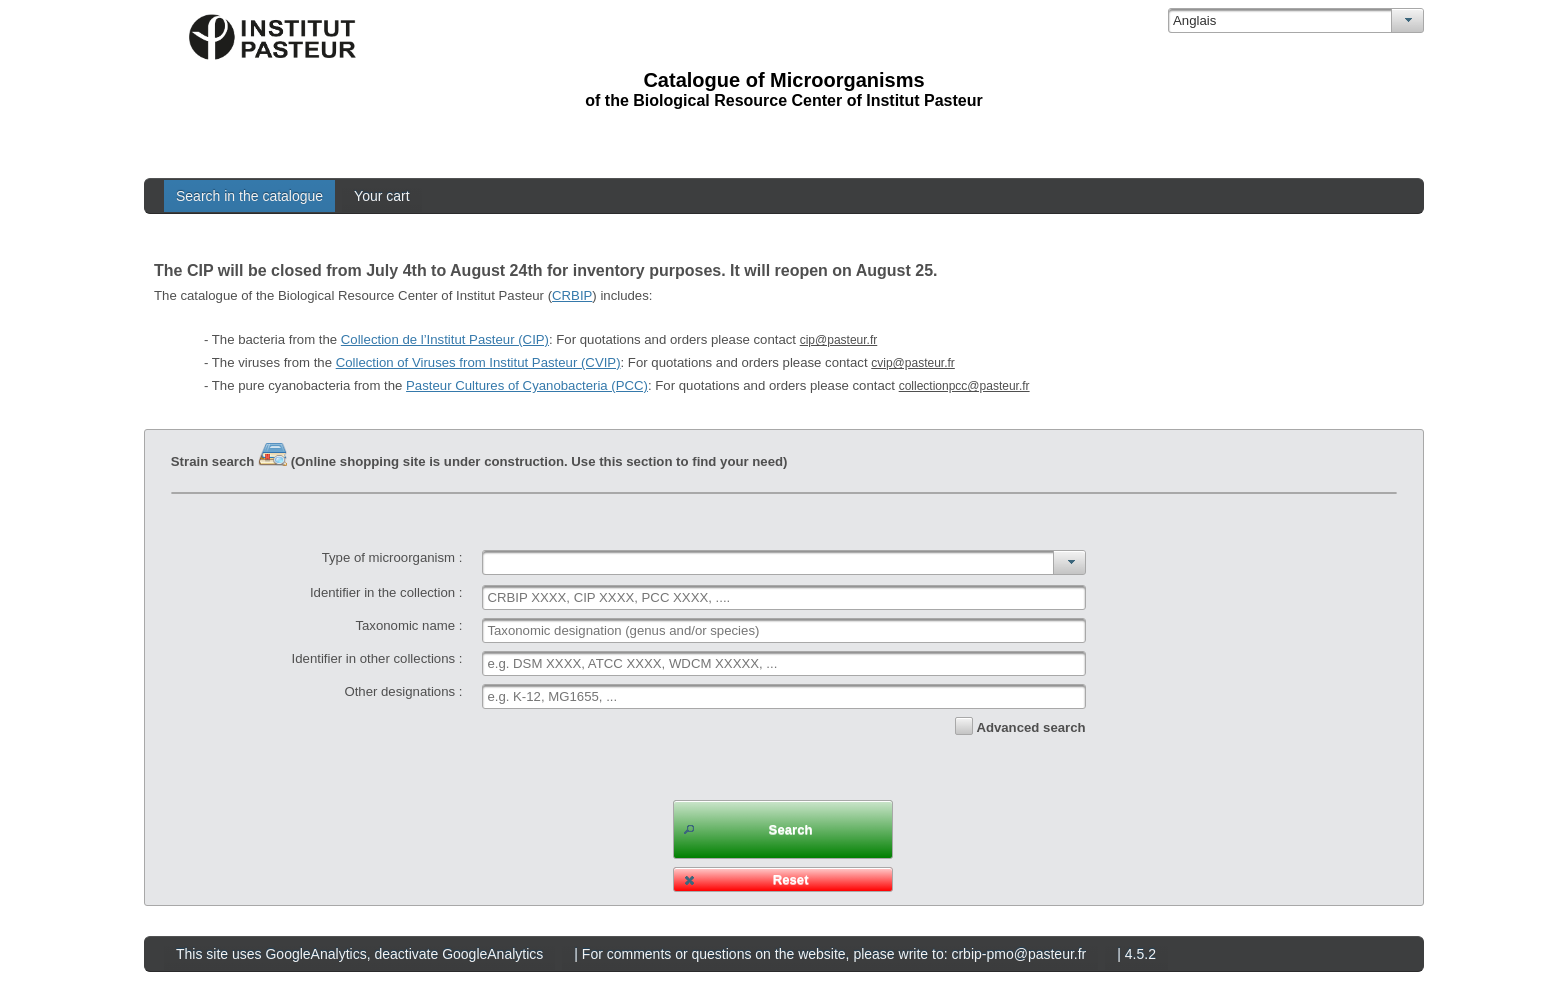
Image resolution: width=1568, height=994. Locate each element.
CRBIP (572, 295)
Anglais (1194, 20)
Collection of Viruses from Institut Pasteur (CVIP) (478, 362)
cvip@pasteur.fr (913, 363)
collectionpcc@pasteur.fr (964, 386)
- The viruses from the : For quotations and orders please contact (579, 362)
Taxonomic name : (408, 625)
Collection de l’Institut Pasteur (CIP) (445, 339)
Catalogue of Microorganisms (783, 80)
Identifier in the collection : (386, 592)
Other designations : (403, 691)
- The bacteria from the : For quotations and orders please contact (540, 339)
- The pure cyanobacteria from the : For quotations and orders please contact (617, 385)
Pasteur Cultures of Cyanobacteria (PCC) (527, 385)
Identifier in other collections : (377, 658)
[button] (783, 830)
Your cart (382, 196)
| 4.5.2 (1136, 954)
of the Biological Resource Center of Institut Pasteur (783, 100)
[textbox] (783, 597)
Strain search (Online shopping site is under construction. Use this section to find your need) (479, 461)
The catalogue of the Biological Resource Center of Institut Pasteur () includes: (403, 295)
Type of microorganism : (392, 557)
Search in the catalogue (249, 196)
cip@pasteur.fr (839, 340)
